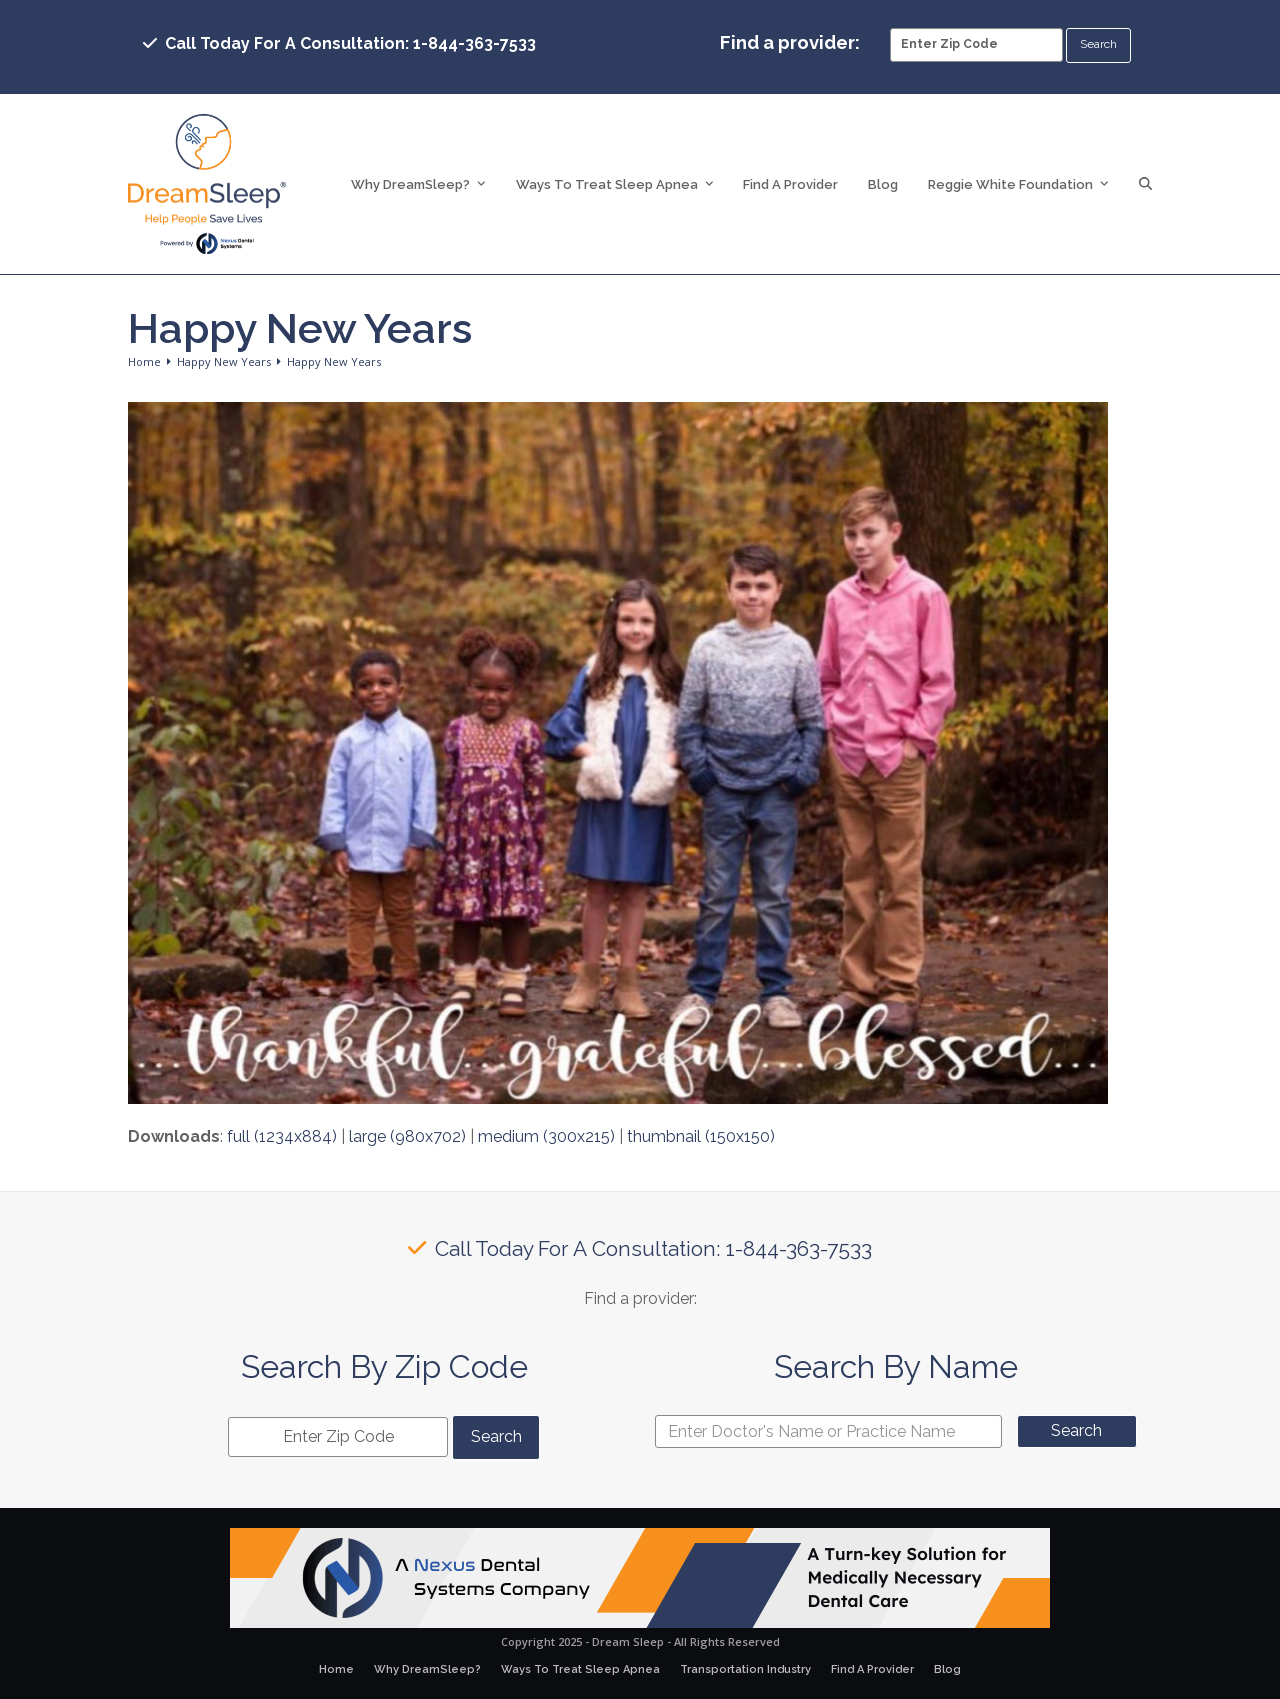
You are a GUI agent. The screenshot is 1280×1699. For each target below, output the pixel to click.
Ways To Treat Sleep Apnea (580, 1669)
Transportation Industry (745, 1669)
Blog (947, 1669)
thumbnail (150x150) (701, 1136)
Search (1076, 1430)
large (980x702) (407, 1136)
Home (336, 1669)
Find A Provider (872, 1669)
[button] (1145, 184)
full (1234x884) (282, 1136)
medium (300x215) (546, 1136)
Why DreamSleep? (427, 1669)
